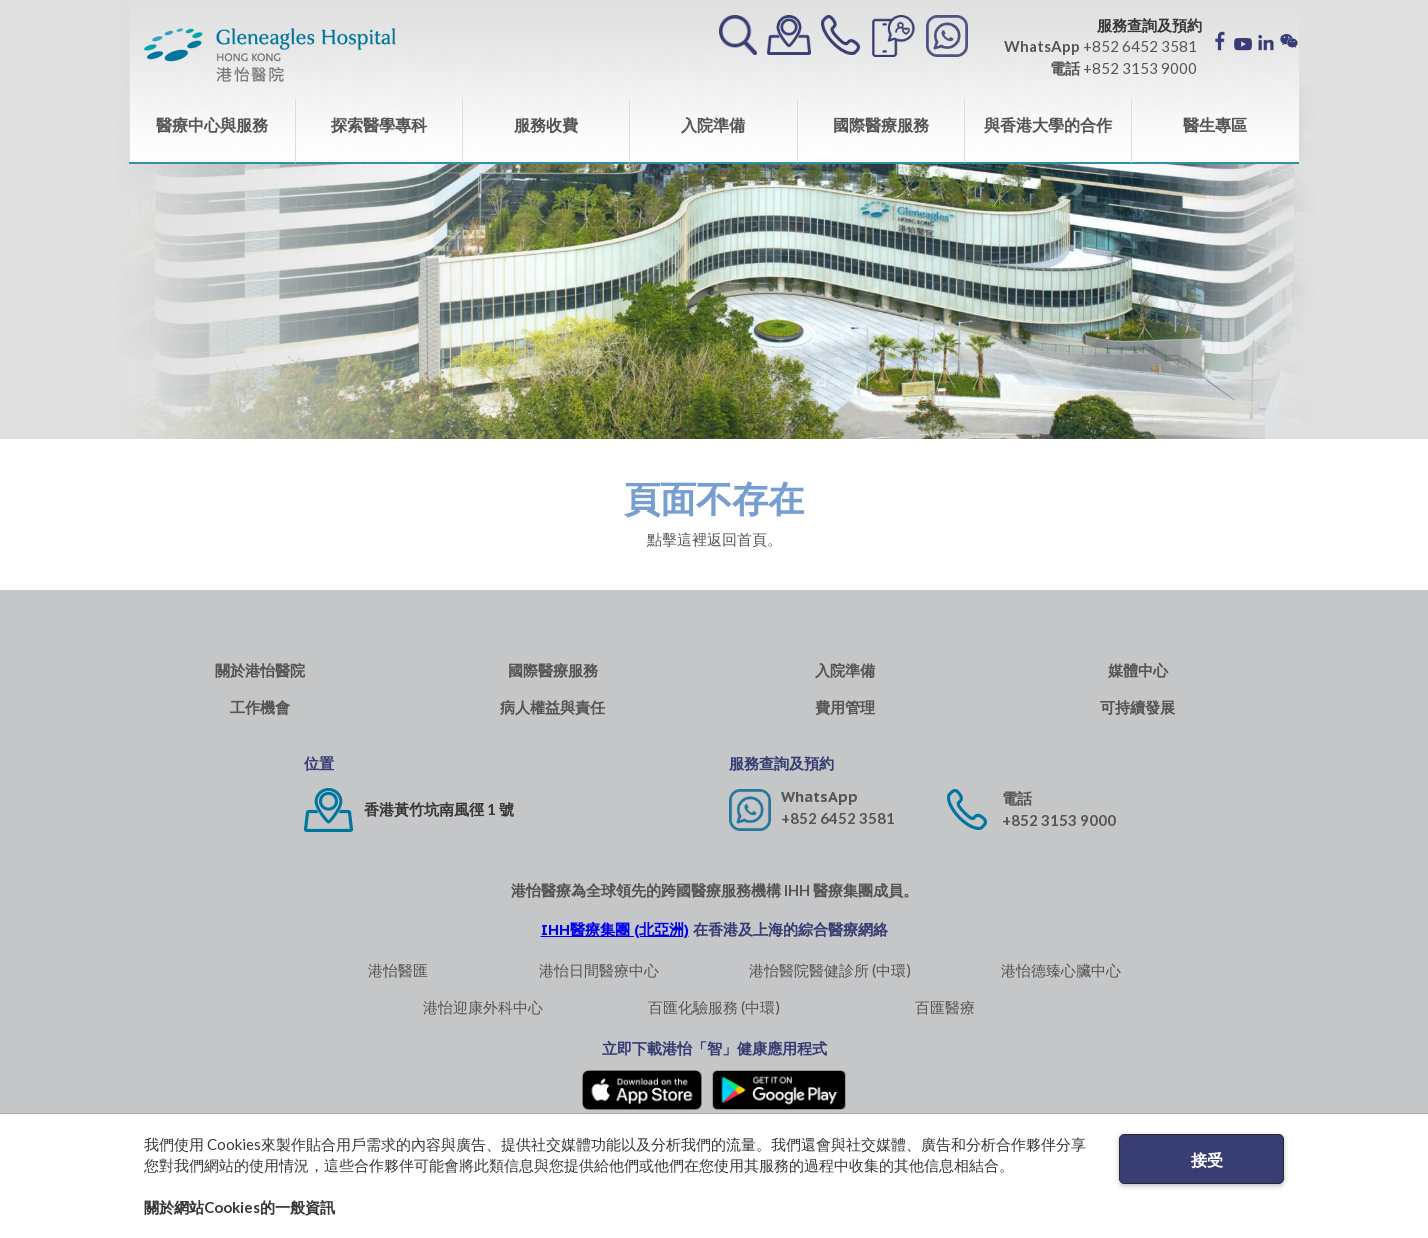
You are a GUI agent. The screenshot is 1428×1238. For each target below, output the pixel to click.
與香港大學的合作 (1048, 124)
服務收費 (546, 124)
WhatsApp (819, 796)
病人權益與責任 (552, 707)
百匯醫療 (945, 1007)
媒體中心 (1138, 670)
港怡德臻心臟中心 (1061, 970)
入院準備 (713, 124)
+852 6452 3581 (838, 818)
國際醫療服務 (881, 124)
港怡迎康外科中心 (483, 1007)
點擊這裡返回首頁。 (714, 539)
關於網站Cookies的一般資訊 (239, 1207)
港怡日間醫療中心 (599, 970)
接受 (1207, 1159)
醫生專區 (1215, 124)
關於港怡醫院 (260, 670)
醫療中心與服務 (212, 124)
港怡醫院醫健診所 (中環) (830, 970)
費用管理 (845, 707)
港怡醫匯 (398, 970)
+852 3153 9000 (1059, 820)
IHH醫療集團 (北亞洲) (615, 929)
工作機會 (260, 707)
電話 (1017, 798)
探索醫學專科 (379, 124)
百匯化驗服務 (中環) (714, 1007)
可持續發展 (1137, 707)
